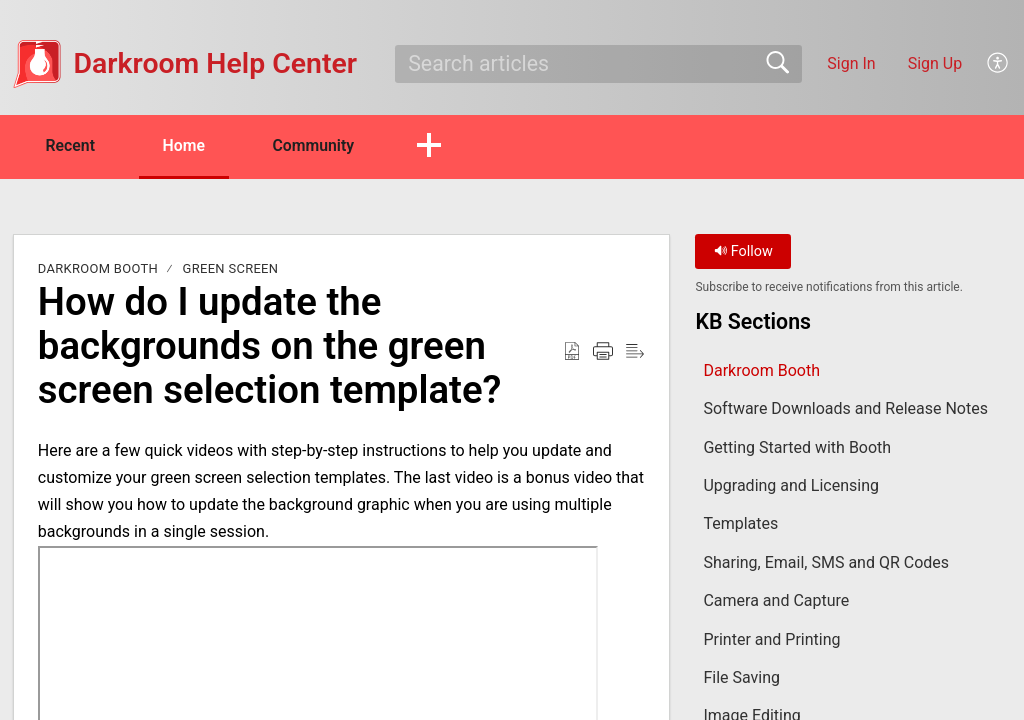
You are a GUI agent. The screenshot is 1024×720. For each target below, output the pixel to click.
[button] (998, 64)
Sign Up (935, 63)
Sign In (851, 63)
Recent (73, 145)
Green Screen (231, 269)
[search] (598, 64)
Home (189, 145)
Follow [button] (743, 252)
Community (322, 145)
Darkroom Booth (98, 269)
